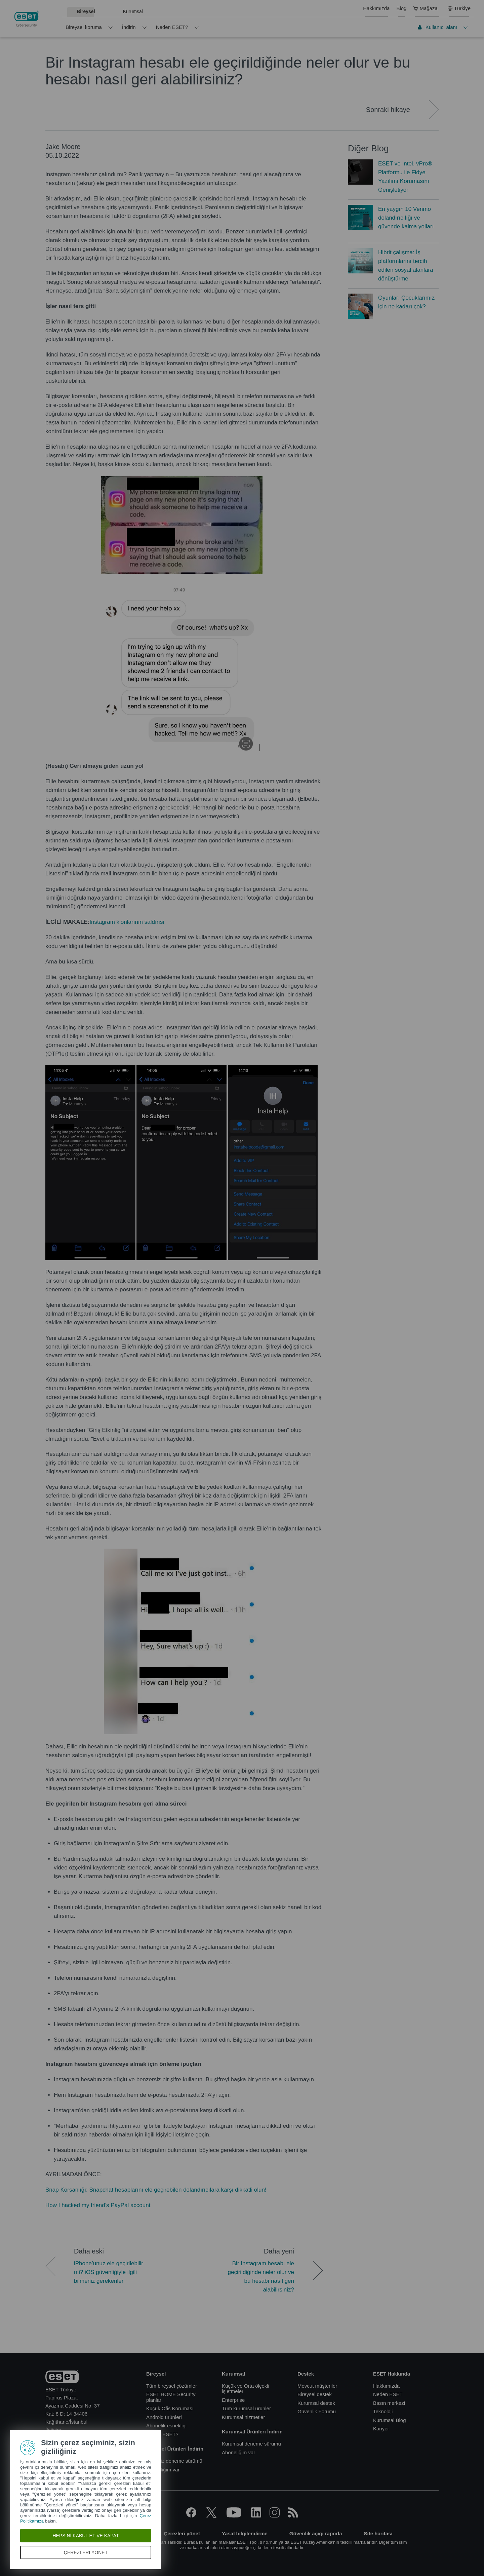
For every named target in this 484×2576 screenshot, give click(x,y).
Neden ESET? (172, 27)
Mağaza (425, 8)
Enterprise (233, 2400)
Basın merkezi (389, 2403)
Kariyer (381, 2428)
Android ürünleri (164, 2417)
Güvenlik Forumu (316, 2411)
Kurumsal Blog (389, 2420)
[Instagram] (275, 2515)
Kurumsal (133, 11)
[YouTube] (234, 2515)
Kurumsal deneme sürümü (251, 2444)
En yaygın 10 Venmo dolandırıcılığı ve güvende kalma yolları (406, 218)
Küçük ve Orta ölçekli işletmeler (245, 2388)
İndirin (129, 27)
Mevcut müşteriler (317, 2386)
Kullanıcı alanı (437, 27)
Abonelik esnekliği (166, 2425)
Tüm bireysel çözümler (171, 2386)
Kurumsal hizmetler (243, 2417)
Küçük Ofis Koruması (170, 2408)
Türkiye (459, 8)
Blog (401, 8)
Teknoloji (383, 2411)
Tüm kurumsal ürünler (246, 2408)
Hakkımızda (376, 8)
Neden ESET (388, 2394)
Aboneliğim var (162, 2469)
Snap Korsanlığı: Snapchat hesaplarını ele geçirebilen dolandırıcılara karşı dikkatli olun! (156, 2190)
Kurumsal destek (316, 2403)
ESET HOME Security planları (170, 2397)
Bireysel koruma (84, 27)
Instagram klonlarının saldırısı (126, 922)
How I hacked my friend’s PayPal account (97, 2205)
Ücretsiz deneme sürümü (174, 2461)
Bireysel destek (314, 2394)
